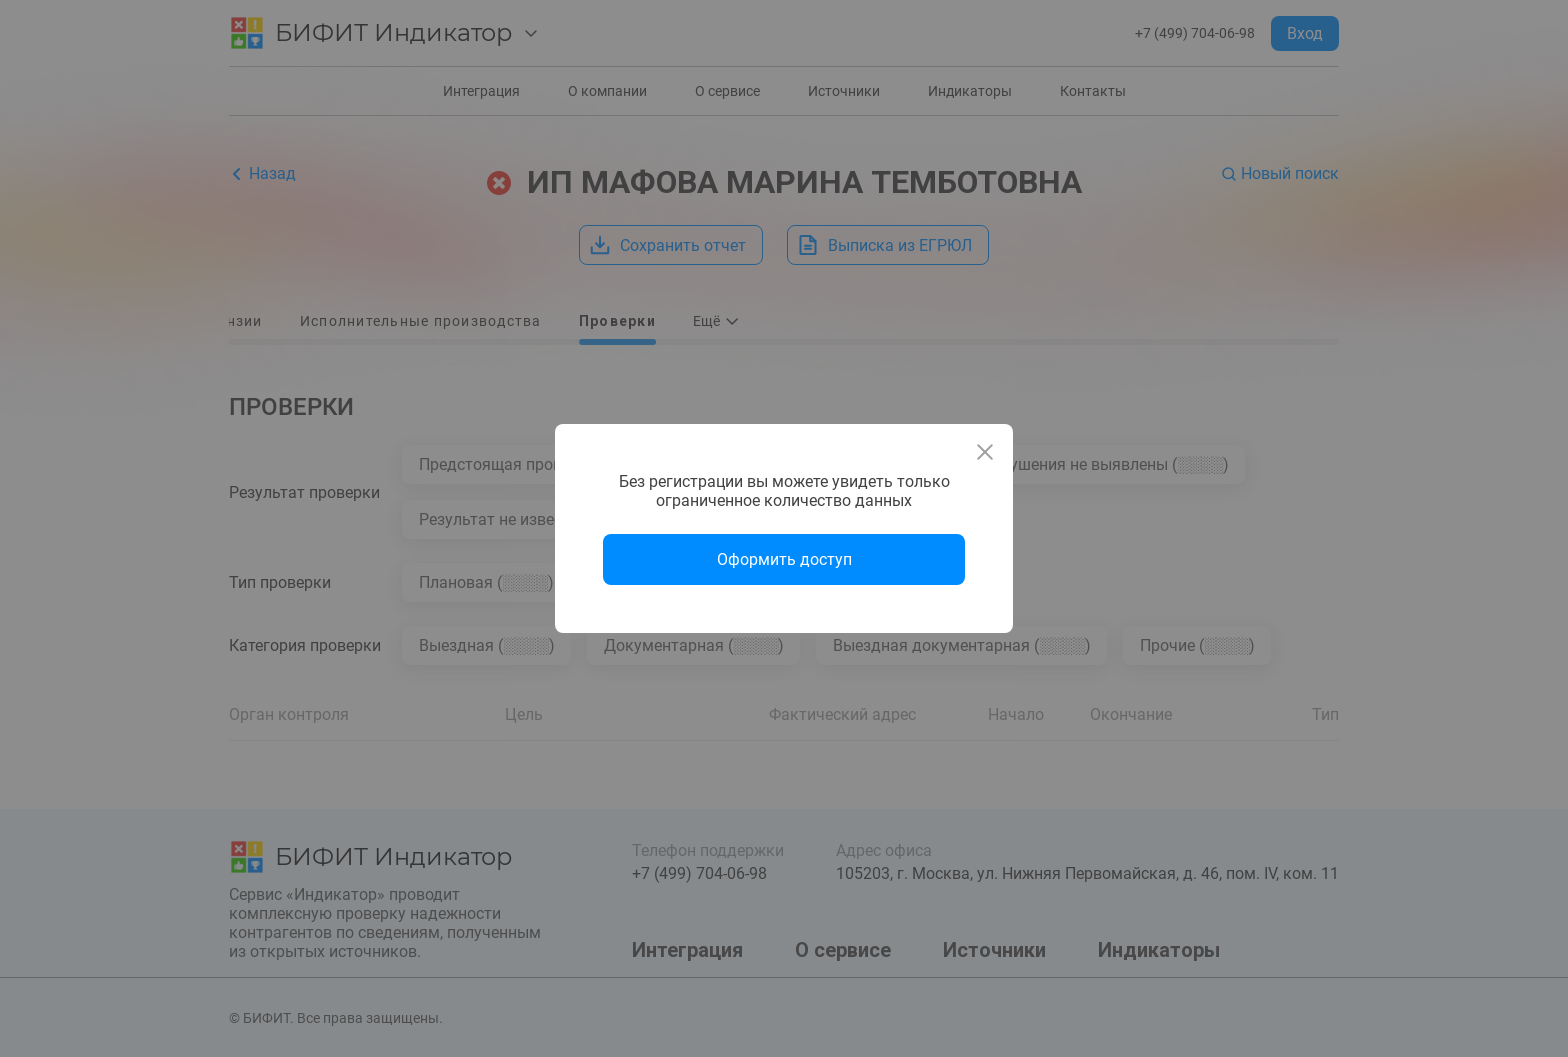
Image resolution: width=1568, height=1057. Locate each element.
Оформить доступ (784, 559)
